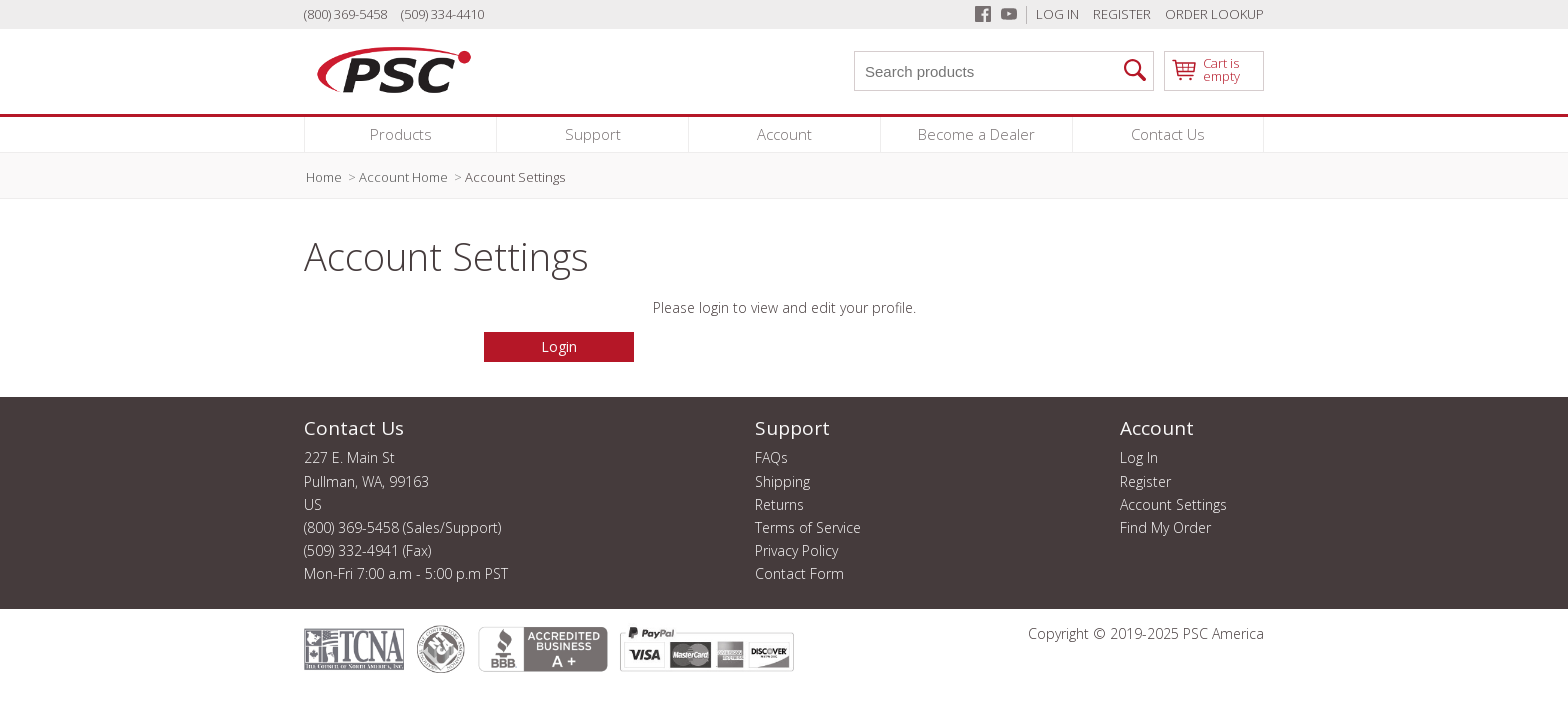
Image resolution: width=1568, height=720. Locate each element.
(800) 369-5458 (345, 14)
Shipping (782, 482)
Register (1122, 14)
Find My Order (1165, 528)
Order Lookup (1214, 14)
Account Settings (1173, 505)
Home (324, 177)
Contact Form (799, 574)
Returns (779, 505)
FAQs (771, 458)
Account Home (403, 177)
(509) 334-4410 (442, 14)
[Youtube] (1009, 14)
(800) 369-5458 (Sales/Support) (402, 528)
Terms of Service (808, 528)
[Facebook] (983, 14)
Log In (1057, 14)
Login (559, 346)
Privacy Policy (796, 551)
